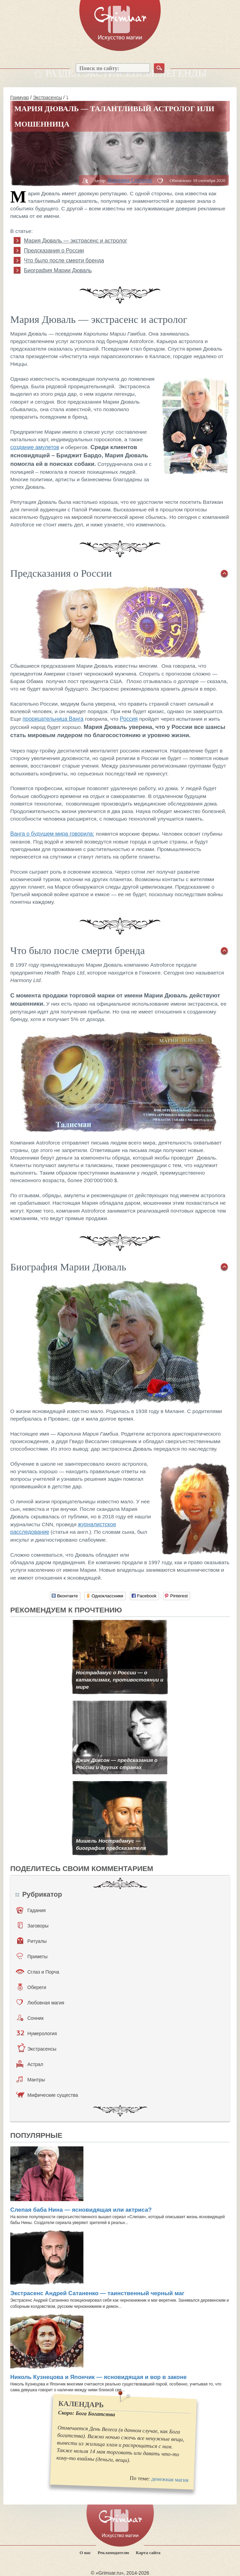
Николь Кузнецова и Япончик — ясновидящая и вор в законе (98, 2377)
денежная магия (169, 2479)
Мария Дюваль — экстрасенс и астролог (75, 241)
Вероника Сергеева (129, 180)
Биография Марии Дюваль (58, 270)
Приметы (32, 1956)
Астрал (29, 2064)
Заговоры (33, 1925)
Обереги (32, 1987)
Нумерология (36, 2033)
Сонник (30, 2018)
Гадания (31, 1910)
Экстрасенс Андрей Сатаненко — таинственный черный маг (97, 2293)
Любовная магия (40, 2002)
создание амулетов (34, 447)
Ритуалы (32, 1941)
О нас (85, 2552)
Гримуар (19, 97)
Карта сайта (148, 2552)
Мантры (30, 2079)
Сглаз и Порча (37, 1971)
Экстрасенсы (47, 97)
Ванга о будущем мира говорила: (52, 834)
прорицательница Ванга (53, 719)
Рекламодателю (113, 2552)
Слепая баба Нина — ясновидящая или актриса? (81, 2210)
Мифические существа (47, 2095)
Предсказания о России (54, 250)
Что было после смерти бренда (64, 260)
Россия (129, 719)
